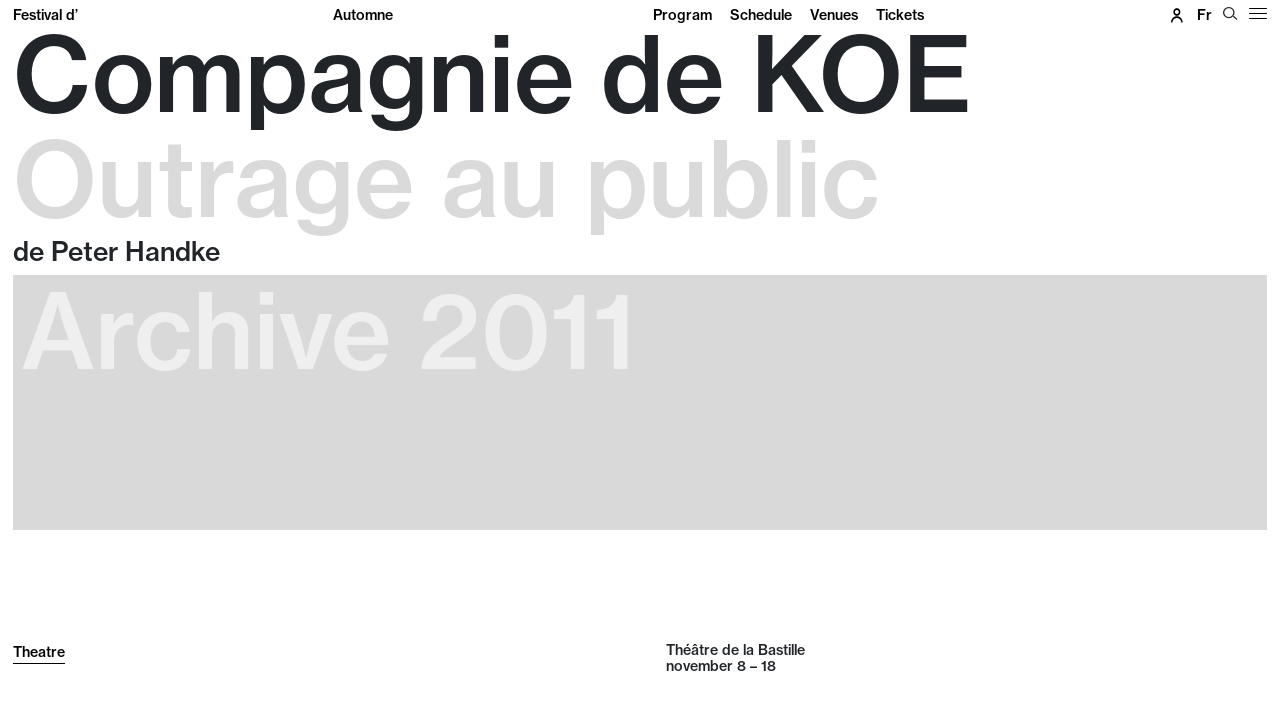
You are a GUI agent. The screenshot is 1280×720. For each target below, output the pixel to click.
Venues (834, 15)
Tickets (900, 15)
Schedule (761, 15)
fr (1204, 15)
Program (682, 15)
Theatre (39, 652)
